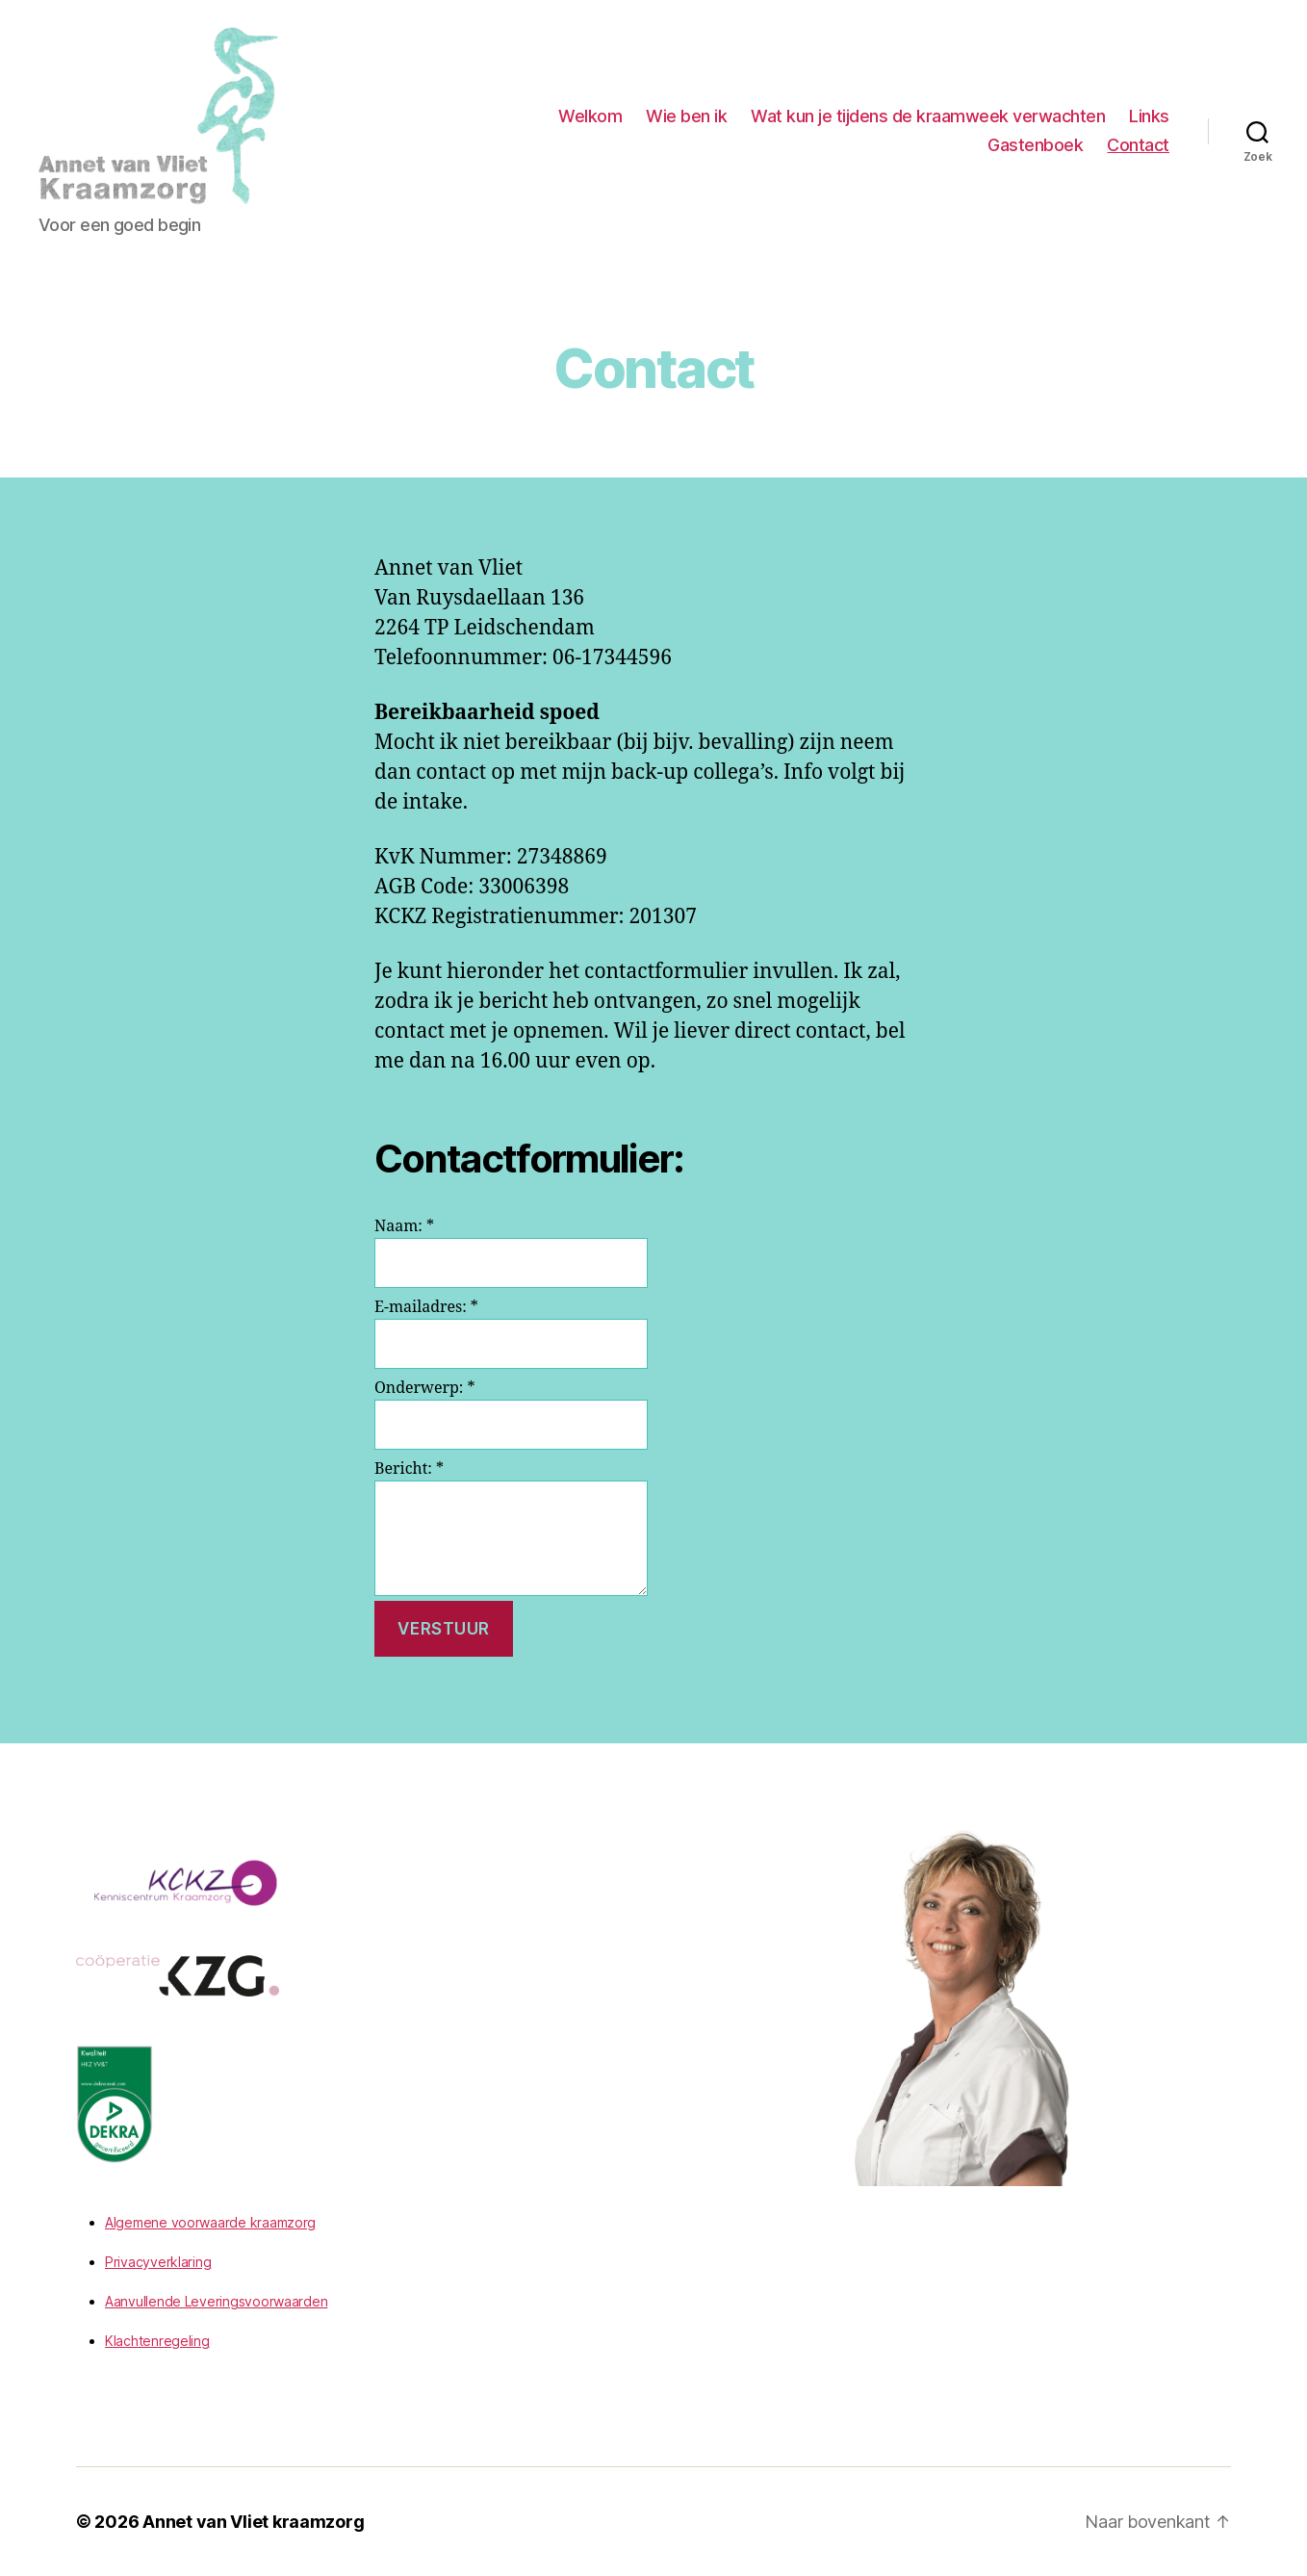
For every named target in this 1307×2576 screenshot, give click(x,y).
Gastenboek (1035, 145)
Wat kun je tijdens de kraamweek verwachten (928, 116)
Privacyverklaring (158, 2262)
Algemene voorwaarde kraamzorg (210, 2222)
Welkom (590, 116)
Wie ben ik (686, 116)
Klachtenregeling (157, 2340)
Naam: (404, 1226)
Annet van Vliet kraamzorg (253, 2522)
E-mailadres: (426, 1307)
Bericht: (409, 1469)
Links (1149, 116)
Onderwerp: (424, 1388)
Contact (1138, 145)
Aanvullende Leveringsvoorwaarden (216, 2301)
